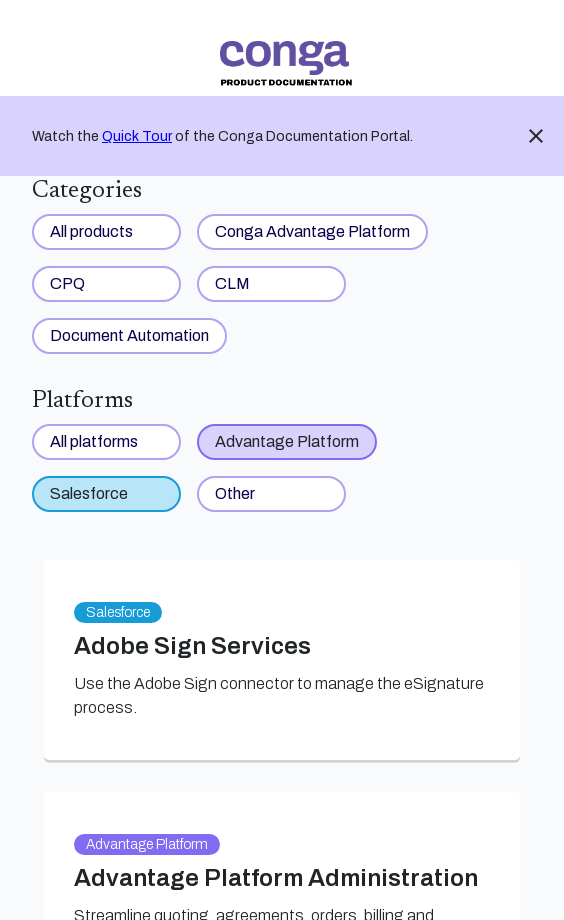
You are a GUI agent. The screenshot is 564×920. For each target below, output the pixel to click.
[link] (286, 63)
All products (91, 231)
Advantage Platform (287, 441)
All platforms (94, 441)
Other (235, 493)
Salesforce (89, 493)
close (536, 136)
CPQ (67, 283)
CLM (232, 283)
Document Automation (129, 335)
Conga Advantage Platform (312, 231)
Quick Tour (137, 136)
